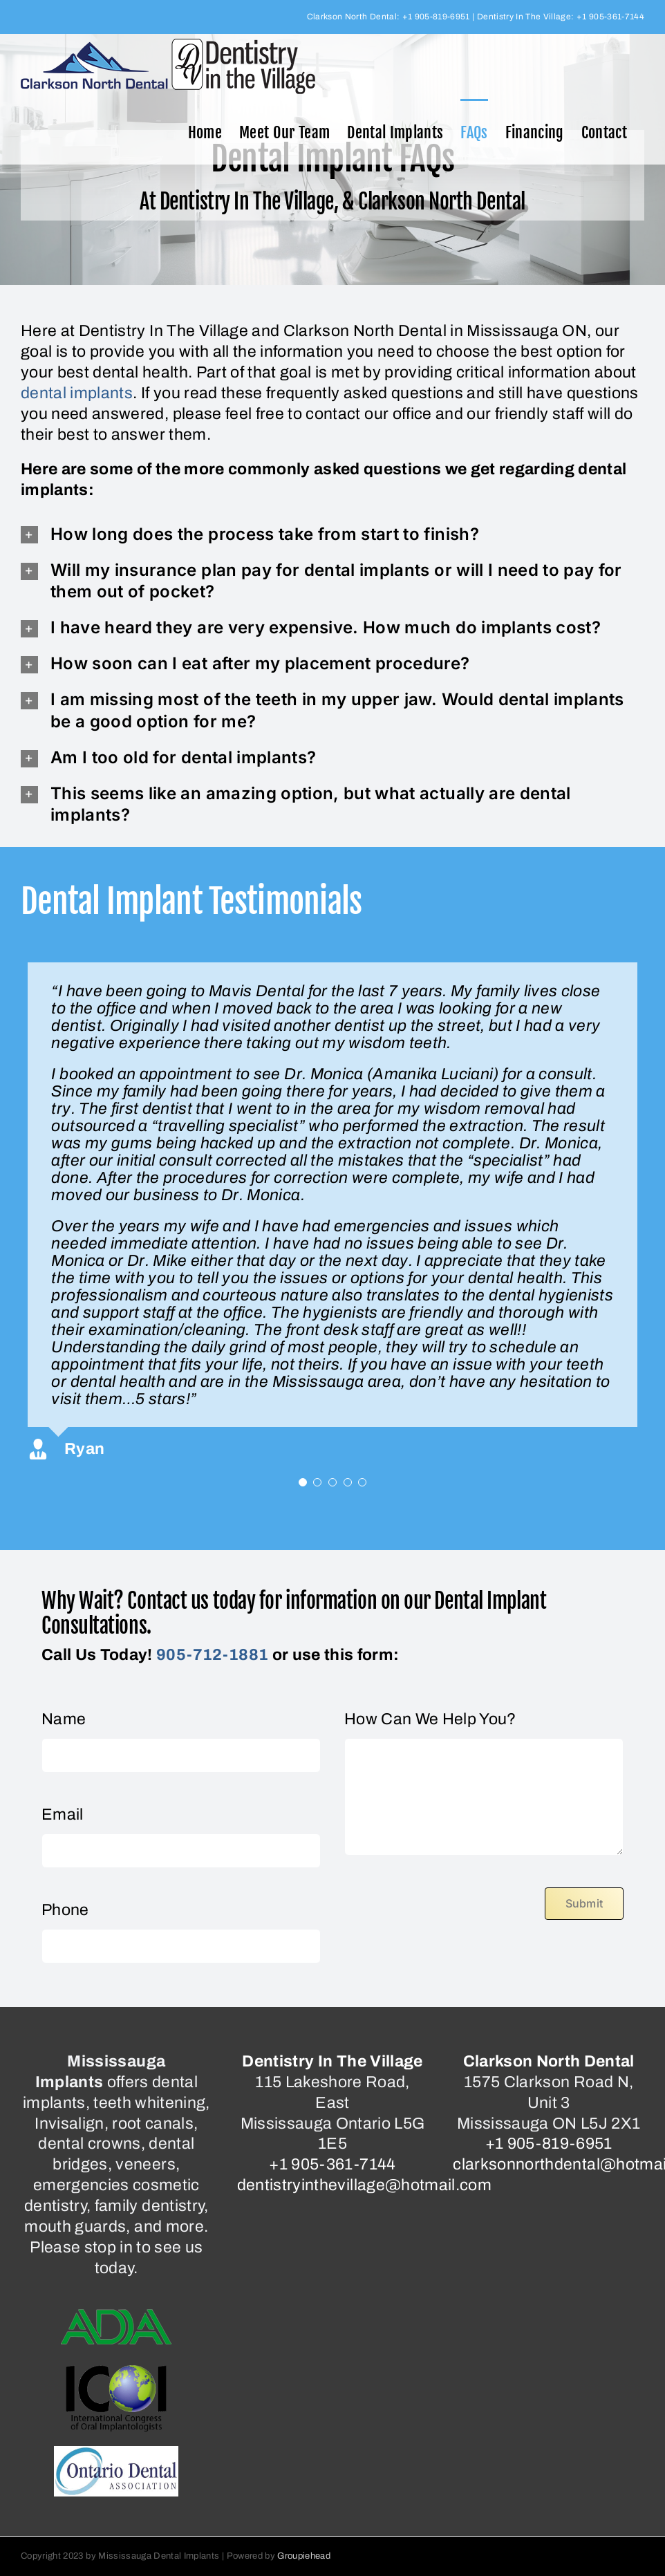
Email (62, 1814)
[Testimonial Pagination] (303, 1482)
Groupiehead (303, 2556)
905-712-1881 (212, 1654)
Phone (65, 1910)
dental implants (77, 393)
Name (63, 1719)
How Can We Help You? (430, 1719)
